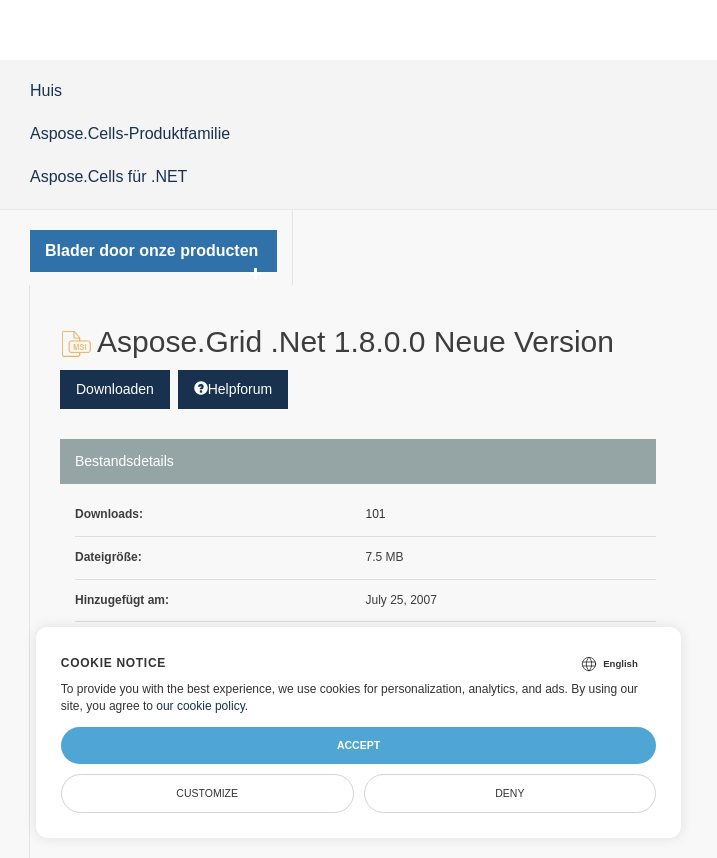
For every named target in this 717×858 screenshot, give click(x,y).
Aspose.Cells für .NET (108, 176)
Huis (46, 90)
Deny (509, 793)
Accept (358, 745)
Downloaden (115, 389)
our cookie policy (200, 706)
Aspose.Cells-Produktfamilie (130, 133)
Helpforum (233, 389)
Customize (207, 793)
